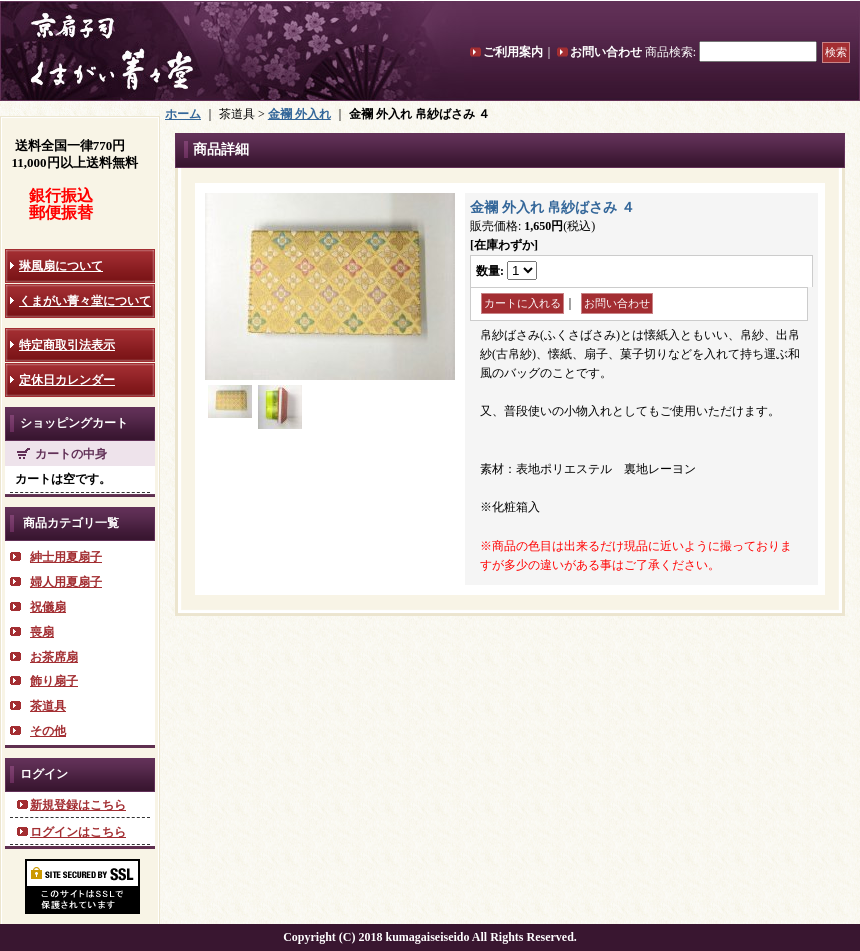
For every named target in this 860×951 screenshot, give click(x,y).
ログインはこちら (78, 832)
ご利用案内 (513, 52)
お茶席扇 (54, 657)
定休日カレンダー (67, 380)
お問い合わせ (606, 52)
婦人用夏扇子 (66, 582)
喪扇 (42, 632)
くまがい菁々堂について (85, 301)
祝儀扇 (48, 607)
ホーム (183, 114)
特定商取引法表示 (67, 345)
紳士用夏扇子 (66, 557)
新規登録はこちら (78, 805)
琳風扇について (61, 266)
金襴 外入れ (299, 114)
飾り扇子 (54, 681)
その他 (48, 731)
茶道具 (48, 706)
